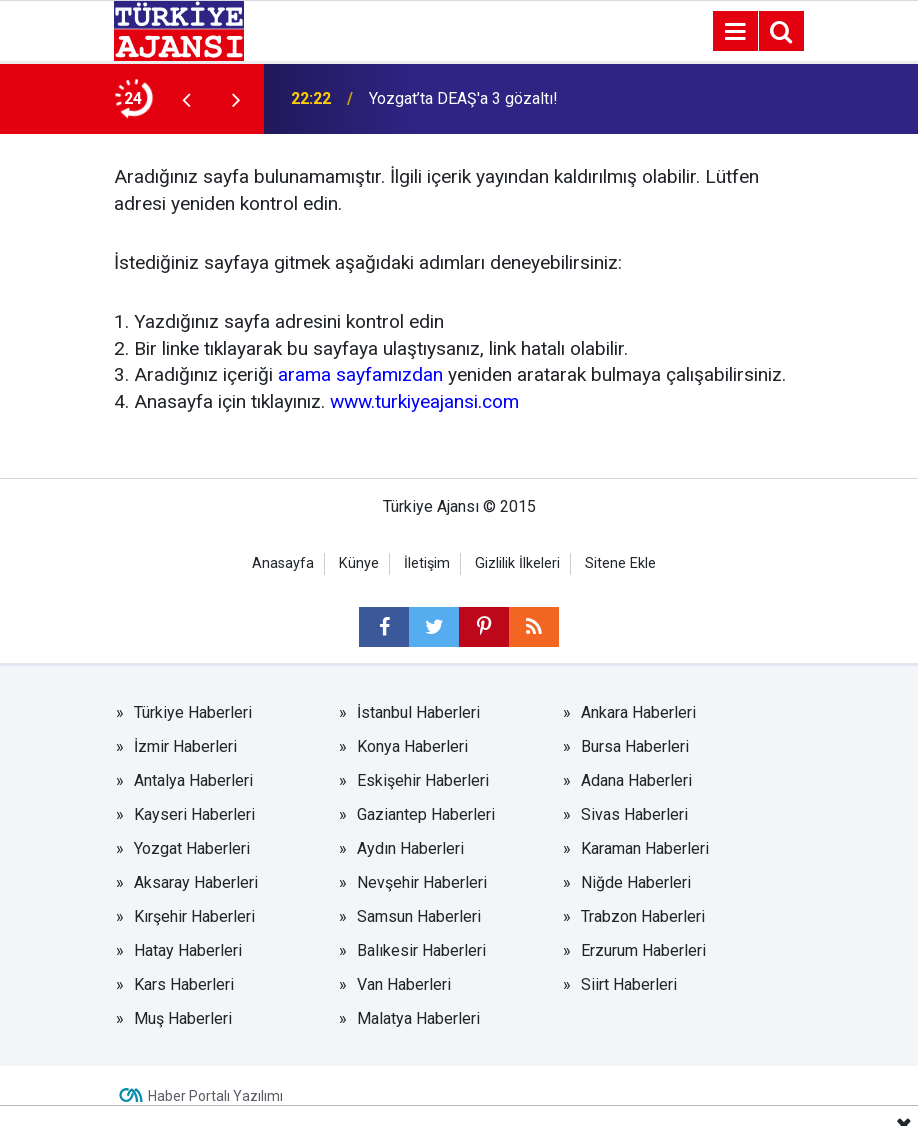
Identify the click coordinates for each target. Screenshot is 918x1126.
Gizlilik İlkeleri (517, 563)
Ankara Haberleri (638, 712)
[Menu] (735, 32)
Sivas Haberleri (634, 814)
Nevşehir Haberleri (422, 882)
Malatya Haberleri (418, 1018)
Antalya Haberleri (193, 780)
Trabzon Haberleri (643, 916)
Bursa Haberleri (635, 746)
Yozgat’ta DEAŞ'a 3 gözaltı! (463, 98)
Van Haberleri (404, 984)
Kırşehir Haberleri (194, 916)
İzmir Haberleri (185, 746)
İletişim (427, 563)
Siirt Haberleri (629, 984)
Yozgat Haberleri (192, 848)
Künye (359, 563)
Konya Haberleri (412, 746)
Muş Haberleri (183, 1018)
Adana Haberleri (636, 780)
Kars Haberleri (184, 984)
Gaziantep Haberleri (426, 814)
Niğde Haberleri (636, 882)
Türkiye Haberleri (193, 712)
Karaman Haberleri (645, 848)
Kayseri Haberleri (194, 814)
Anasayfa (283, 563)
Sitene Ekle (620, 563)
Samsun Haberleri (419, 916)
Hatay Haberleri (188, 950)
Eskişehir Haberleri (423, 780)
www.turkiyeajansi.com (424, 401)
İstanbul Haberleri (418, 712)
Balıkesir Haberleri (421, 950)
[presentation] (186, 99)
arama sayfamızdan (360, 374)
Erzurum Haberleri (643, 950)
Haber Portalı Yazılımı (215, 1096)
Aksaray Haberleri (196, 882)
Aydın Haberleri (410, 848)
